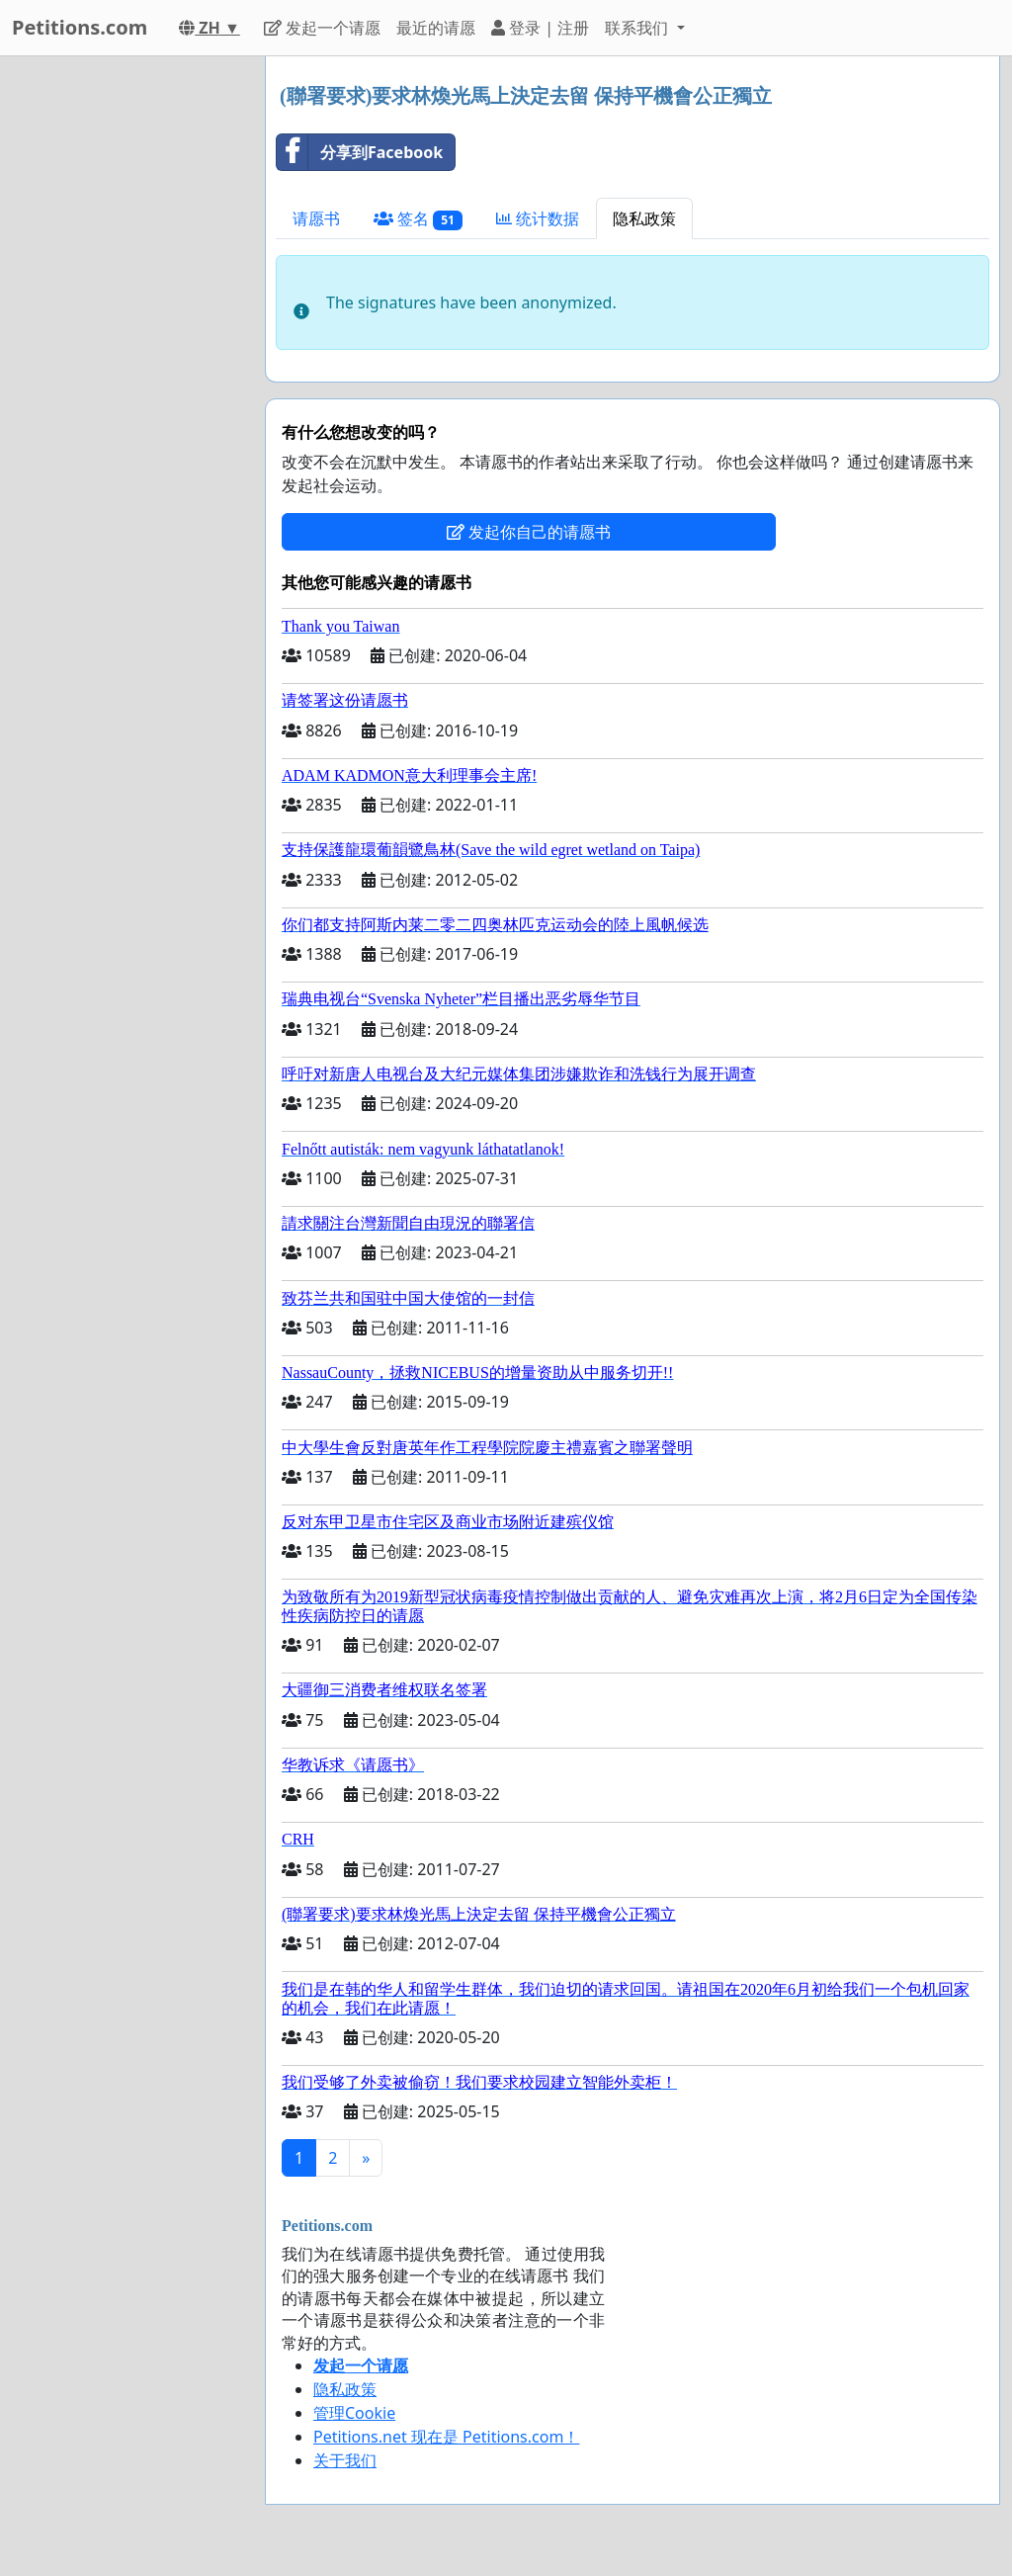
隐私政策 (644, 218)
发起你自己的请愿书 (529, 532)
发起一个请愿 (322, 28)
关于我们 (345, 2460)
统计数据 (537, 218)
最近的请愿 (435, 28)
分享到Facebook (360, 152)
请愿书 (316, 218)
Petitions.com (79, 27)
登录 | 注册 (540, 28)
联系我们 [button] (638, 28)
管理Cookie (354, 2413)
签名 (418, 219)
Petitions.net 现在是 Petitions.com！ (446, 2436)
